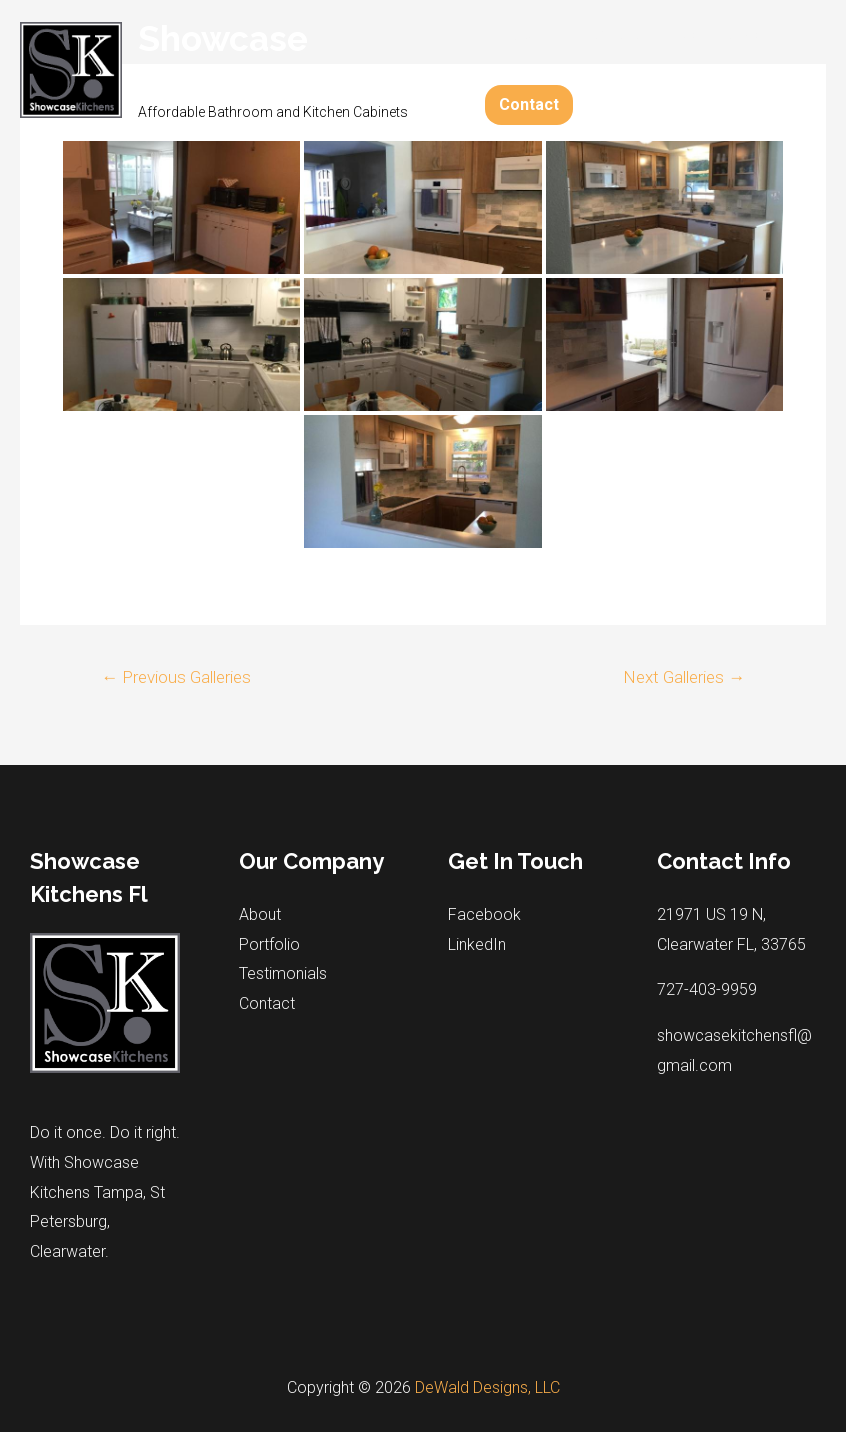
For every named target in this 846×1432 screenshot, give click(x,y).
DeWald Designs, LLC (487, 1387)
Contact (529, 104)
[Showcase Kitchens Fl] (71, 68)
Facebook (484, 914)
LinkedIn (477, 944)
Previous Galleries (176, 677)
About (520, 34)
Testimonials (710, 34)
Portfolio (603, 34)
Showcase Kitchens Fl (231, 59)
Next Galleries (684, 677)
